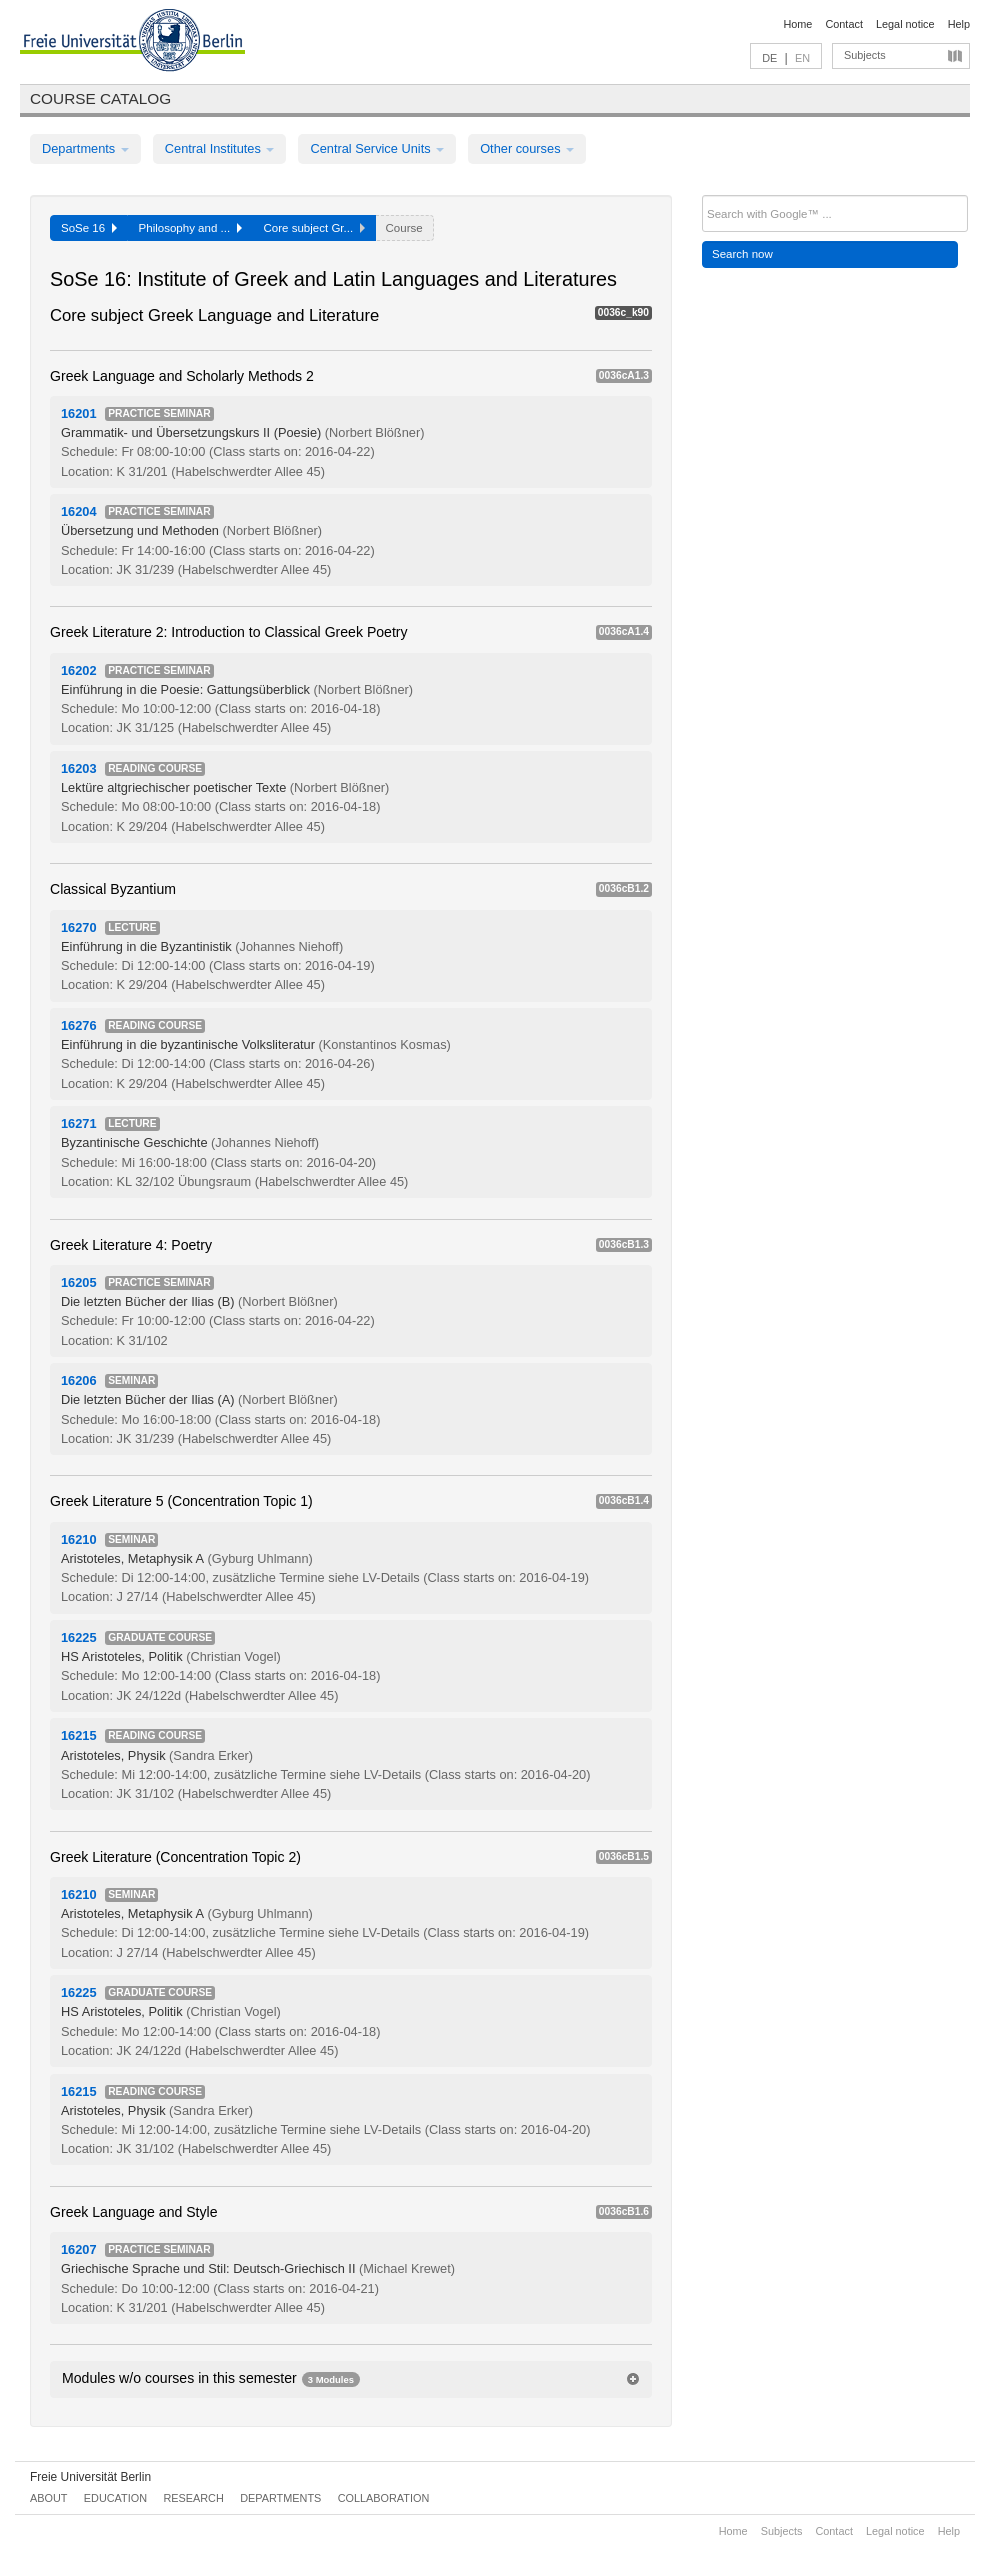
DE (769, 58)
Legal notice (905, 24)
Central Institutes (220, 148)
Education (115, 2498)
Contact (843, 24)
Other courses (527, 148)
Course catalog (100, 98)
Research (193, 2498)
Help (959, 24)
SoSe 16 (89, 228)
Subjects (865, 55)
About (48, 2498)
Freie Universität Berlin (90, 2477)
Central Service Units (377, 148)
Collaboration (384, 2498)
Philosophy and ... (190, 228)
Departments (85, 148)
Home (797, 24)
